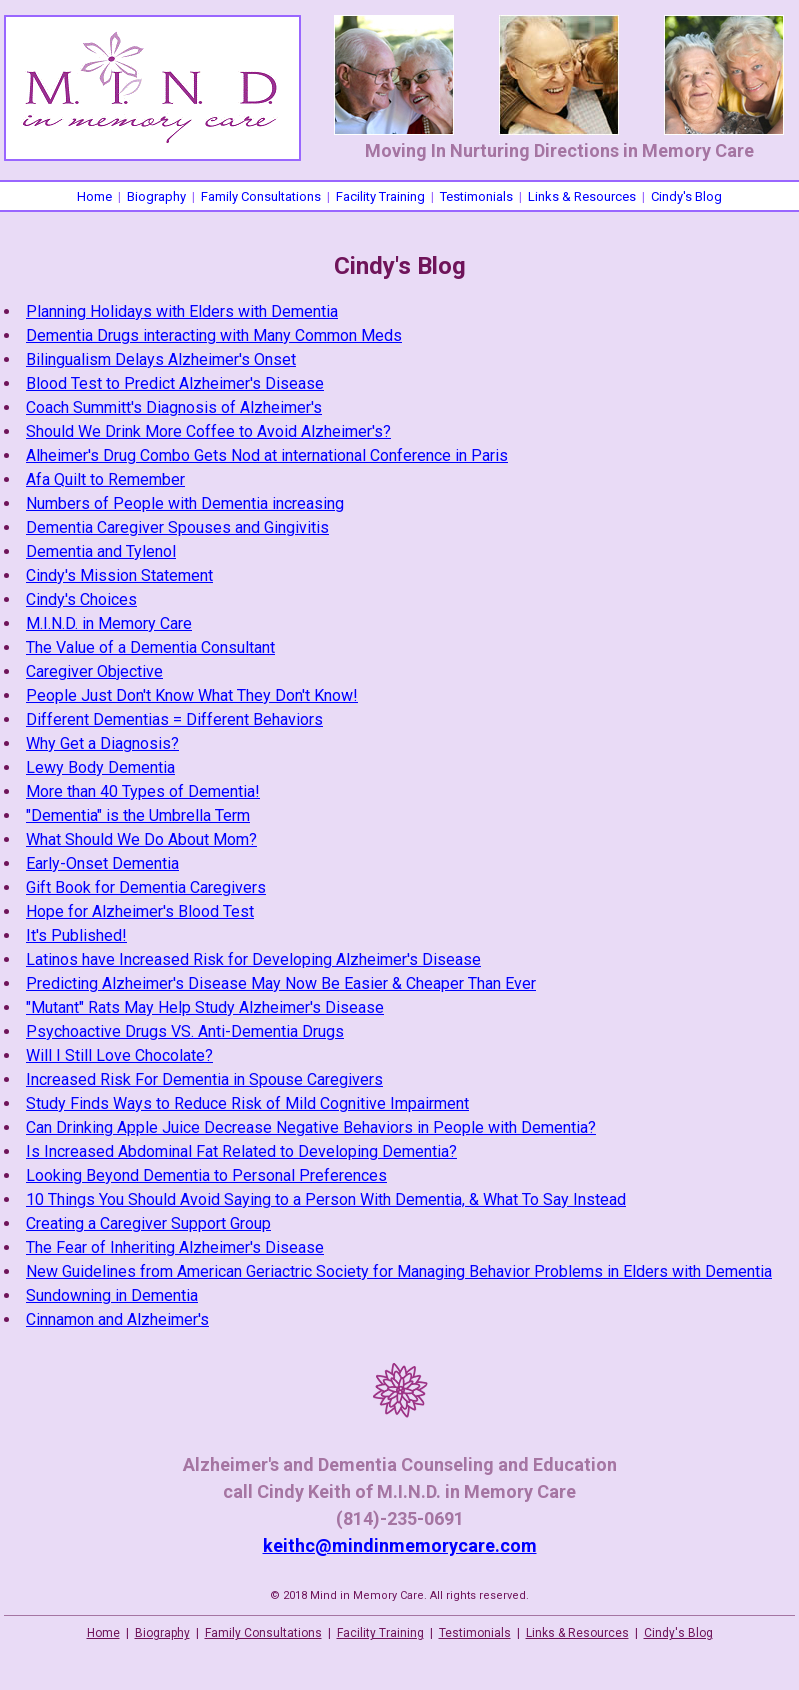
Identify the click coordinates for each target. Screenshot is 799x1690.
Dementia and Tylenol (101, 551)
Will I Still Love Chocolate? (119, 1055)
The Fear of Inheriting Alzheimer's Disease (175, 1247)
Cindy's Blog (686, 196)
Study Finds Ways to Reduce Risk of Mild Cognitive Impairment (247, 1103)
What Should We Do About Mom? (141, 839)
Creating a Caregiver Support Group (148, 1223)
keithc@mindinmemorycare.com (400, 1545)
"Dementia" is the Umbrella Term (138, 815)
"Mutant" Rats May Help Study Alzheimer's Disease (205, 1007)
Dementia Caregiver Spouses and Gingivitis (177, 527)
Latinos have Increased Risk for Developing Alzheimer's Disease (253, 959)
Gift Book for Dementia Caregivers (146, 887)
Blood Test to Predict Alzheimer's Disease (175, 383)
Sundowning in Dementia (112, 1295)
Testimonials (476, 196)
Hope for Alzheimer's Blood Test (140, 911)
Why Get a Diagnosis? (102, 743)
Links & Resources (582, 196)
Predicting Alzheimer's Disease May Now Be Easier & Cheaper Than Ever (281, 983)
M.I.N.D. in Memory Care (109, 623)
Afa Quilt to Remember (105, 479)
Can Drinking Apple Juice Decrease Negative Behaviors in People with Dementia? (311, 1127)
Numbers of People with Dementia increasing (185, 503)
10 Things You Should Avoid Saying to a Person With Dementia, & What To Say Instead (326, 1199)
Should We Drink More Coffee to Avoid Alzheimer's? (208, 431)
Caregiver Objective (94, 671)
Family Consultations (261, 196)
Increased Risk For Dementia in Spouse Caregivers (204, 1079)
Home (94, 196)
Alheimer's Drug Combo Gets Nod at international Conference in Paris (267, 455)
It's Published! (76, 935)
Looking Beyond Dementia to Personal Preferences (206, 1175)
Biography (156, 196)
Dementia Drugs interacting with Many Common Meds (214, 335)
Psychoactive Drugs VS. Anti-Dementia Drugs (185, 1031)
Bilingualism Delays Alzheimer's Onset (161, 359)
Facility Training (380, 196)
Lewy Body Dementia (100, 767)
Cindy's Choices (81, 599)
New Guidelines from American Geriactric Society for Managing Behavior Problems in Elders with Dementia (399, 1271)
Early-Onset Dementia (102, 863)
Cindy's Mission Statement (119, 575)
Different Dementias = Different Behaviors (174, 719)
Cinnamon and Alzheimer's (117, 1319)
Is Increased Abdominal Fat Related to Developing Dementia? (241, 1151)
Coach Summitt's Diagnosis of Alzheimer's (174, 407)
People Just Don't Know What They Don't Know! (192, 695)
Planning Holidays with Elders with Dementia (182, 311)
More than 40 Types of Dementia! (143, 791)
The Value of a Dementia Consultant (150, 647)
